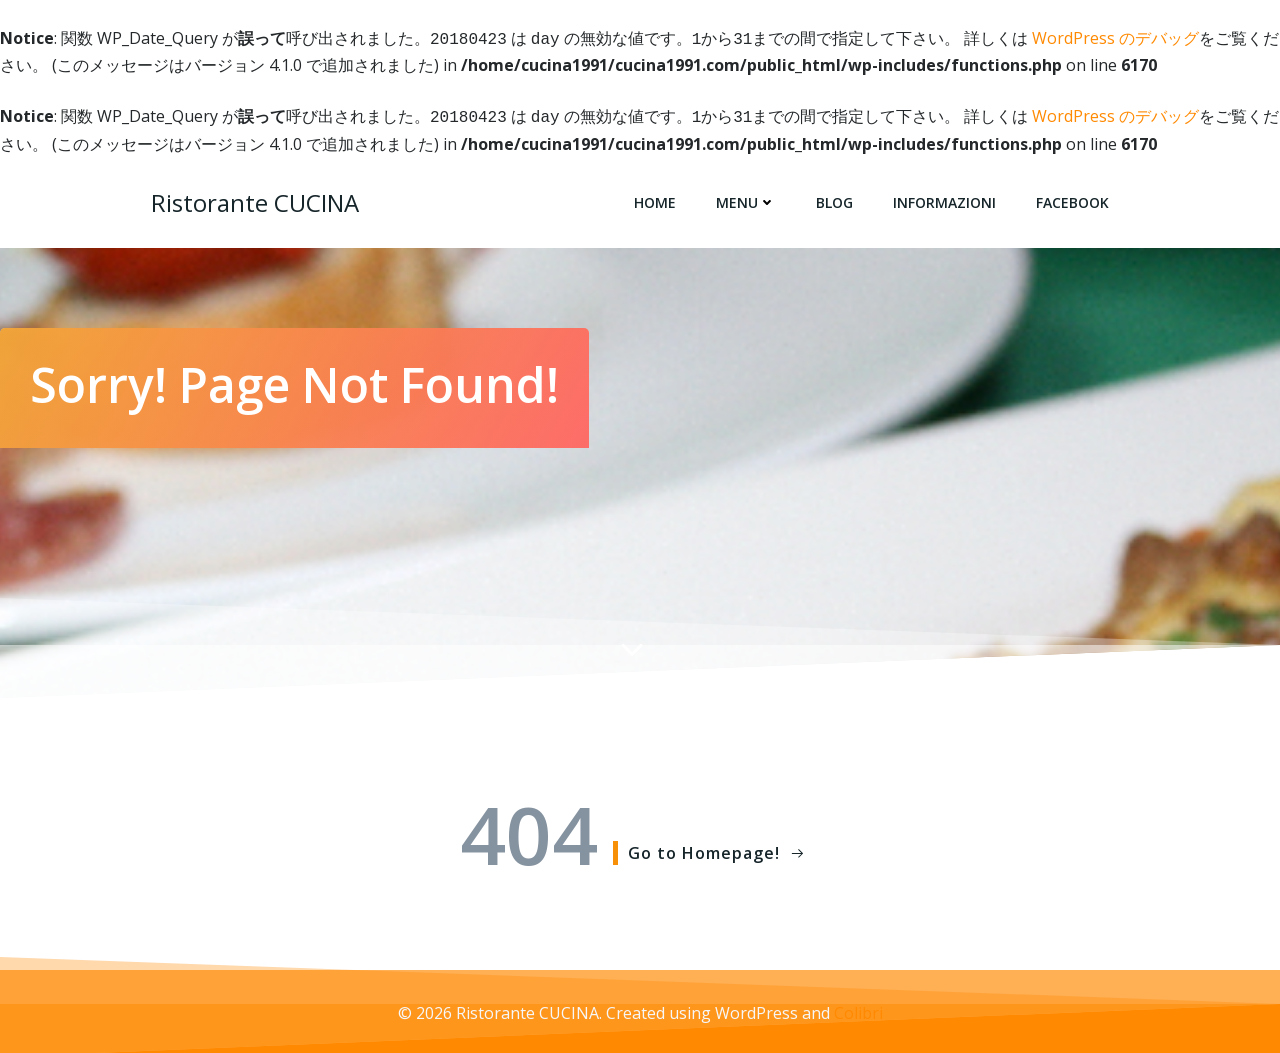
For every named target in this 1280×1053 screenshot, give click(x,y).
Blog (834, 198)
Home (655, 198)
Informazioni (944, 198)
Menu (746, 198)
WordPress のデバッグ (1115, 38)
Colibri (858, 1009)
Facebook (1072, 198)
